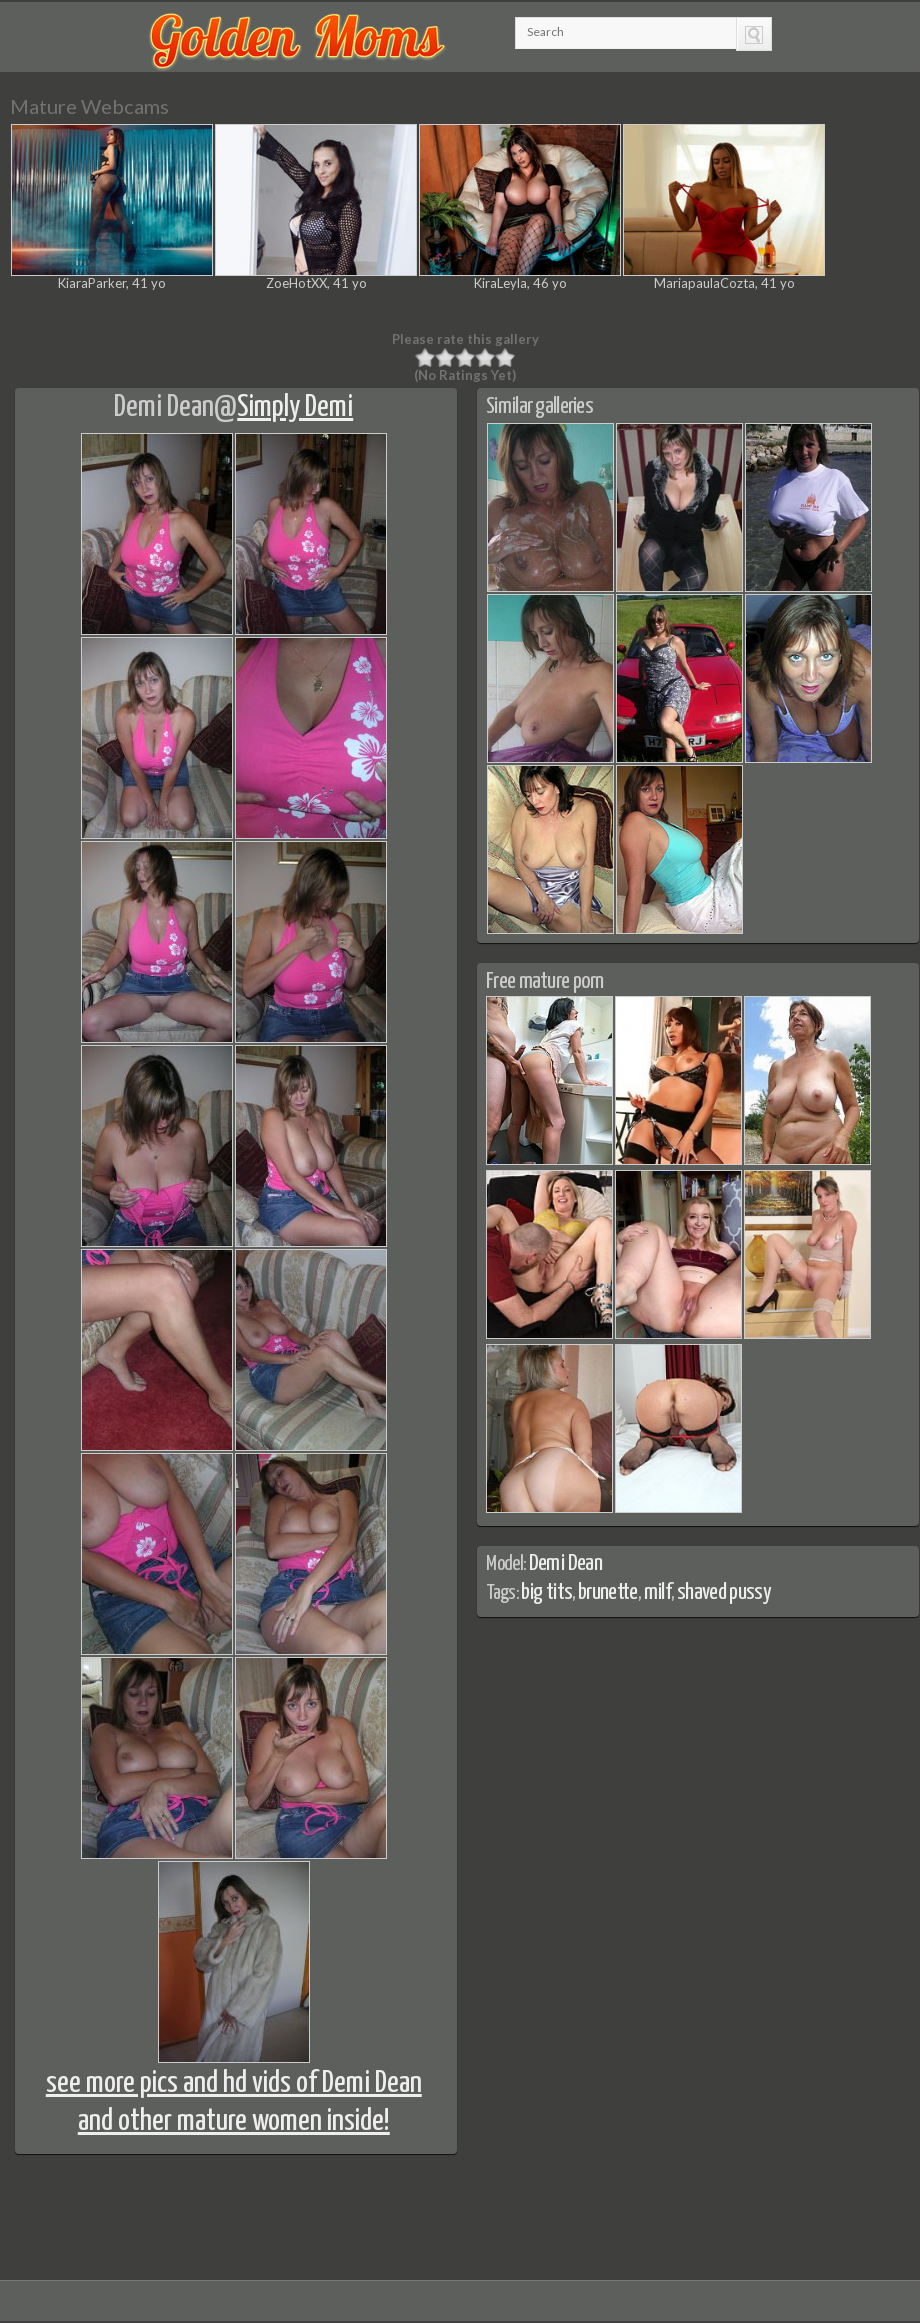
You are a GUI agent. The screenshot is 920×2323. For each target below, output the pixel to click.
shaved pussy (724, 1592)
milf (657, 1592)
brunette (608, 1592)
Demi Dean (164, 407)
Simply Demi (295, 407)
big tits (546, 1592)
